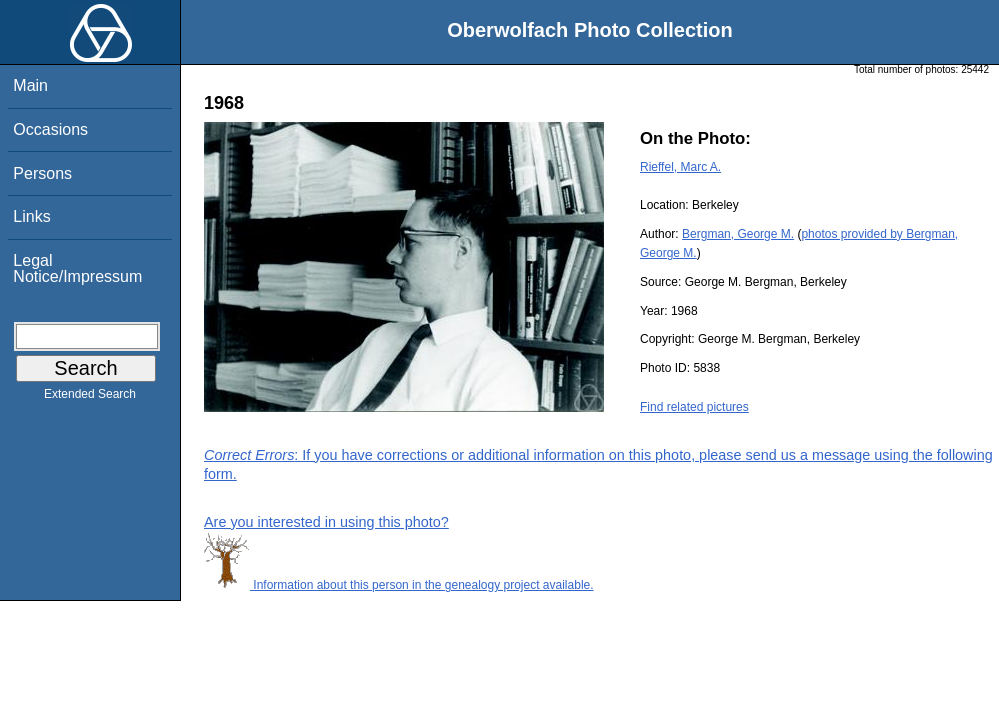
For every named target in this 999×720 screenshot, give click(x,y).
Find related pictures (694, 407)
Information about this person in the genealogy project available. (399, 585)
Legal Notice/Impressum (77, 268)
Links (31, 216)
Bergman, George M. (738, 234)
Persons (42, 173)
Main (30, 85)
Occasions (50, 129)
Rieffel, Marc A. (680, 167)
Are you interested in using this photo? (326, 522)
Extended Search (90, 398)
